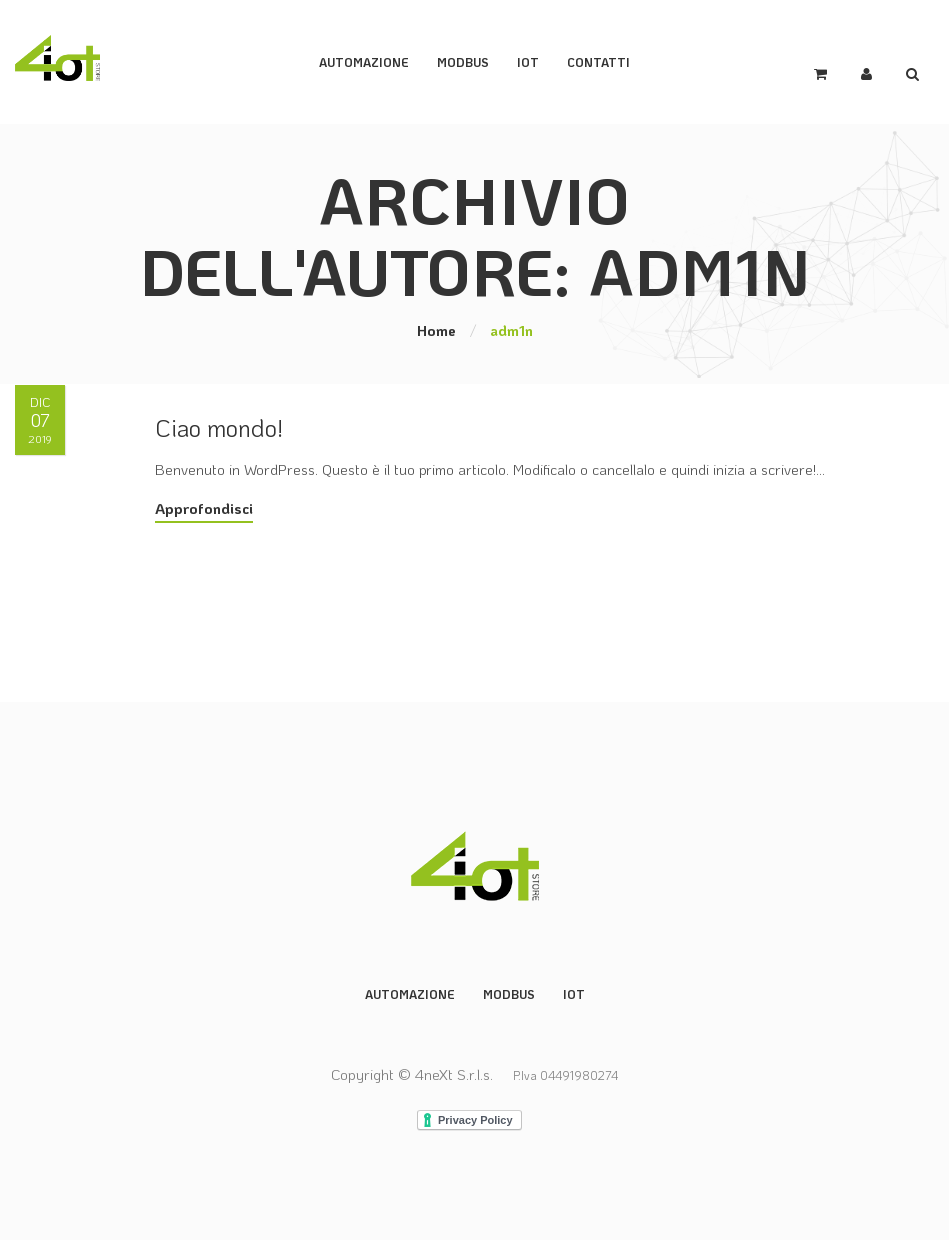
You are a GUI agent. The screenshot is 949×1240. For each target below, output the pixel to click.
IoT (528, 62)
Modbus (509, 994)
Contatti (598, 62)
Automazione (364, 62)
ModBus (463, 62)
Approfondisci (204, 508)
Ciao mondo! (219, 427)
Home (436, 330)
